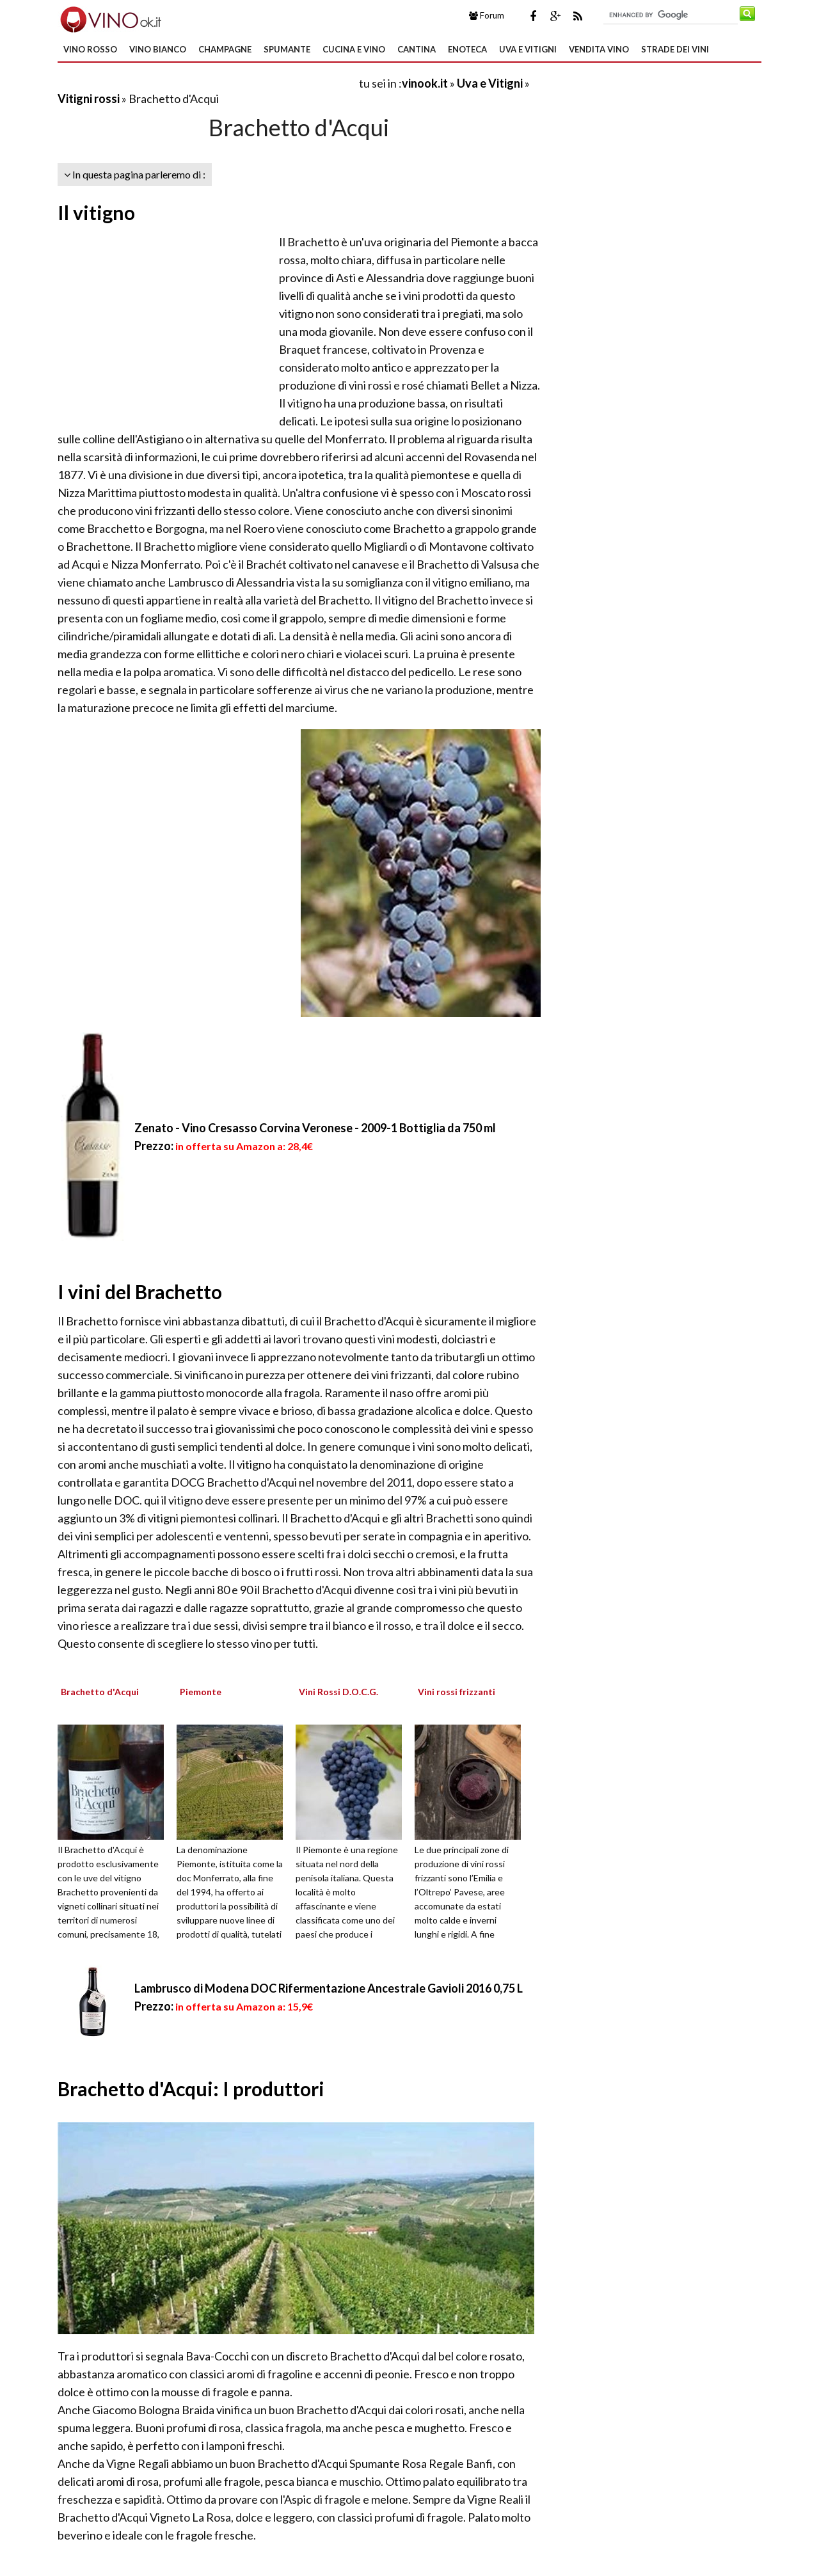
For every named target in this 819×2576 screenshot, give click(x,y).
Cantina (416, 49)
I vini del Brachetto (140, 1291)
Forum (486, 15)
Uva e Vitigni (528, 49)
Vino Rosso (90, 49)
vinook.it (425, 83)
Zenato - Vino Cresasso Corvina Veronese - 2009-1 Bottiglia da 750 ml (315, 1128)
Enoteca (467, 49)
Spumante (287, 49)
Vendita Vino (599, 49)
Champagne (224, 49)
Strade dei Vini (675, 49)
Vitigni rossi (89, 98)
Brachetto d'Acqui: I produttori (191, 2088)
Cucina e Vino (353, 49)
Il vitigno (96, 212)
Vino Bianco (157, 49)
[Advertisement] (207, 83)
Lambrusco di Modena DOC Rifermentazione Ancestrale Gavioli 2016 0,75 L (328, 1988)
